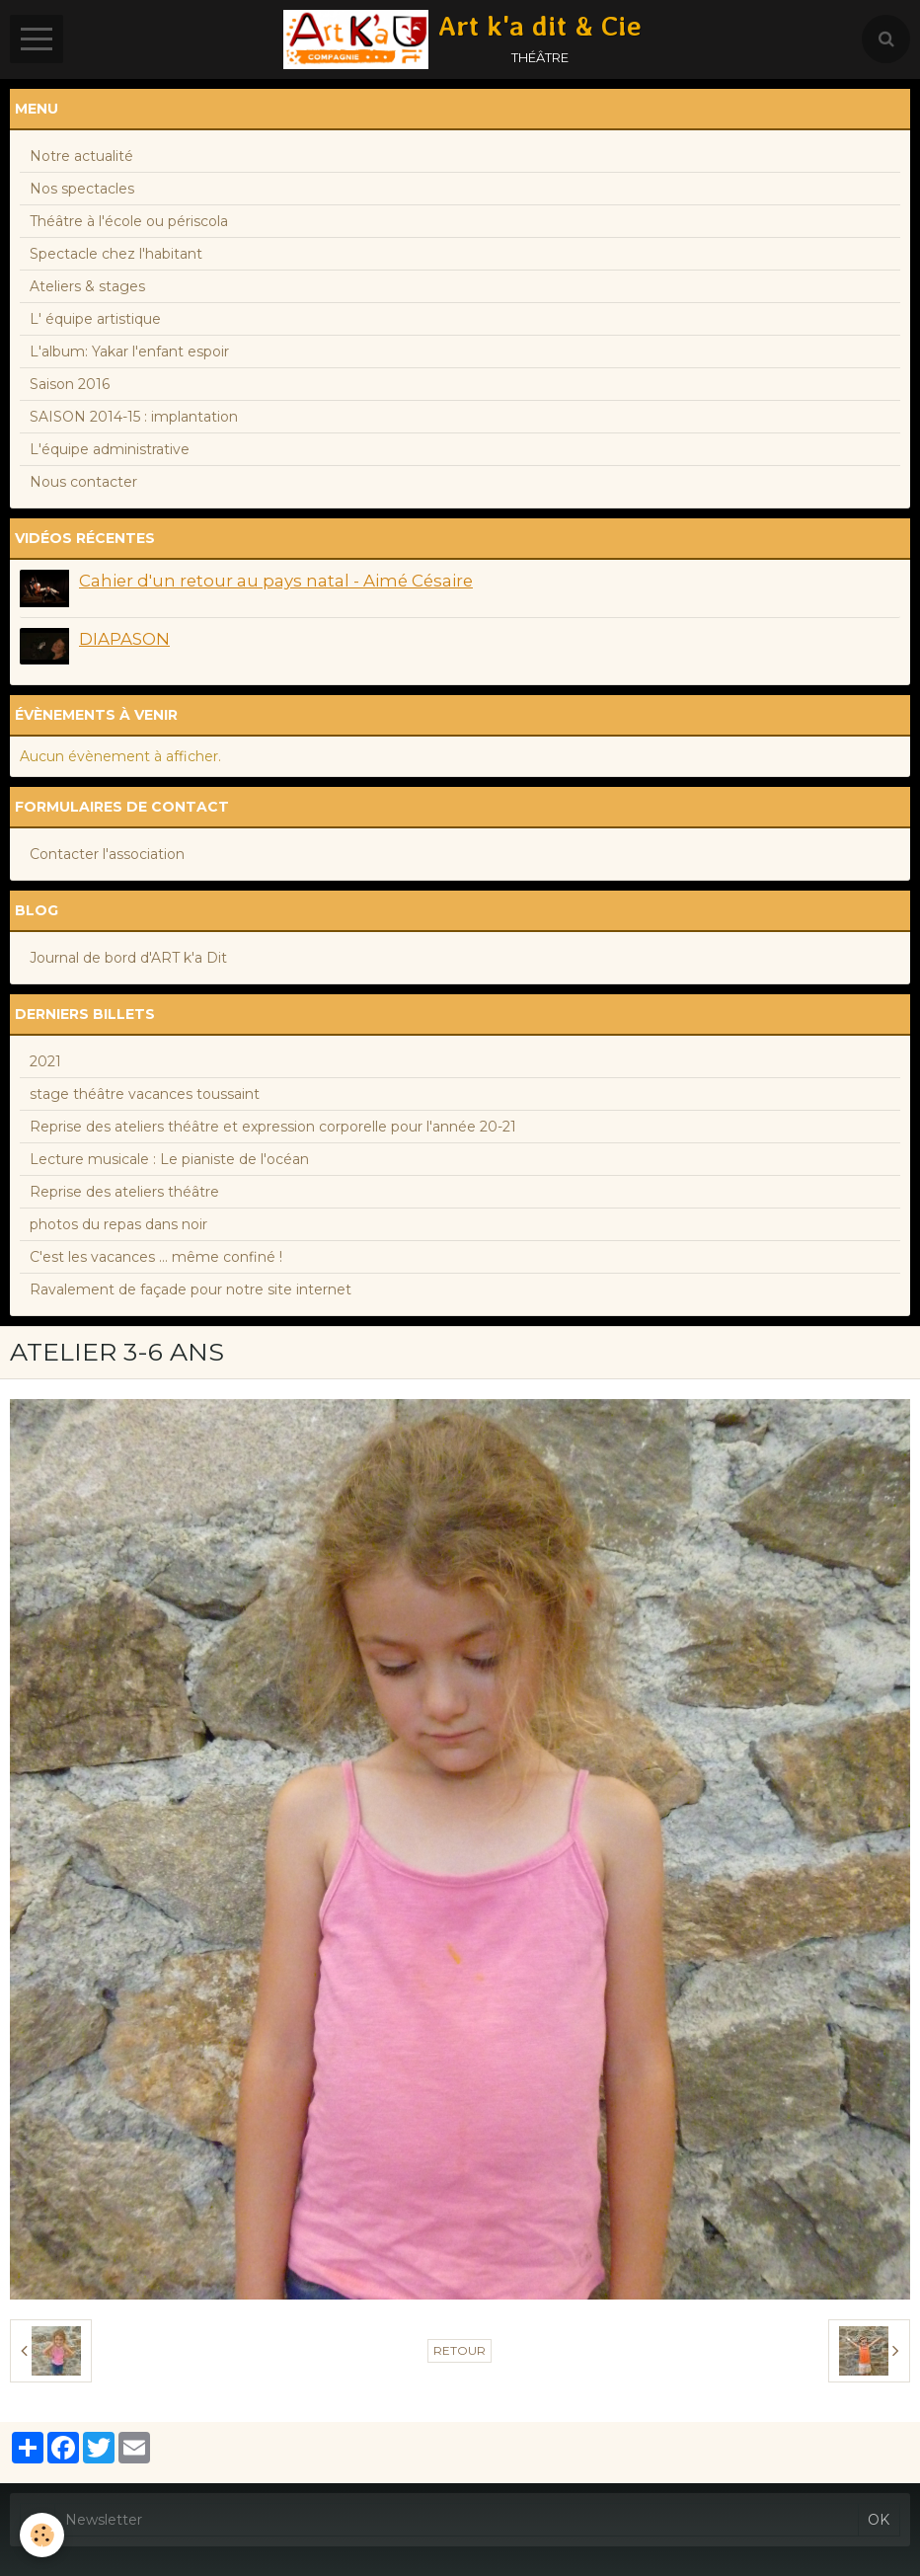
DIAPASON (124, 639)
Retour (459, 2350)
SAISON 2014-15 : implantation (134, 417)
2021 (45, 1061)
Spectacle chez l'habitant (116, 254)
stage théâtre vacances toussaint (145, 1094)
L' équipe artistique (95, 319)
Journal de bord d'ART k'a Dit (128, 958)
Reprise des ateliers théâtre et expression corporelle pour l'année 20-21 (273, 1126)
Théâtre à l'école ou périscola (129, 221)
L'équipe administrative (110, 449)
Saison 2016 (70, 384)
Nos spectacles (82, 188)
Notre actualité (81, 156)
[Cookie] (42, 2535)
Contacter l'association (107, 854)
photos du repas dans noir (118, 1224)
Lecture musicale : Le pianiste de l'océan (169, 1159)
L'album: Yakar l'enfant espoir (129, 351)
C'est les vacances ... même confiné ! (156, 1257)
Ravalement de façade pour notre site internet (190, 1289)
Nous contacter (83, 482)
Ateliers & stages (87, 286)
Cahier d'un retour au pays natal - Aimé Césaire (276, 580)
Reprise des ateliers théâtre (124, 1192)
